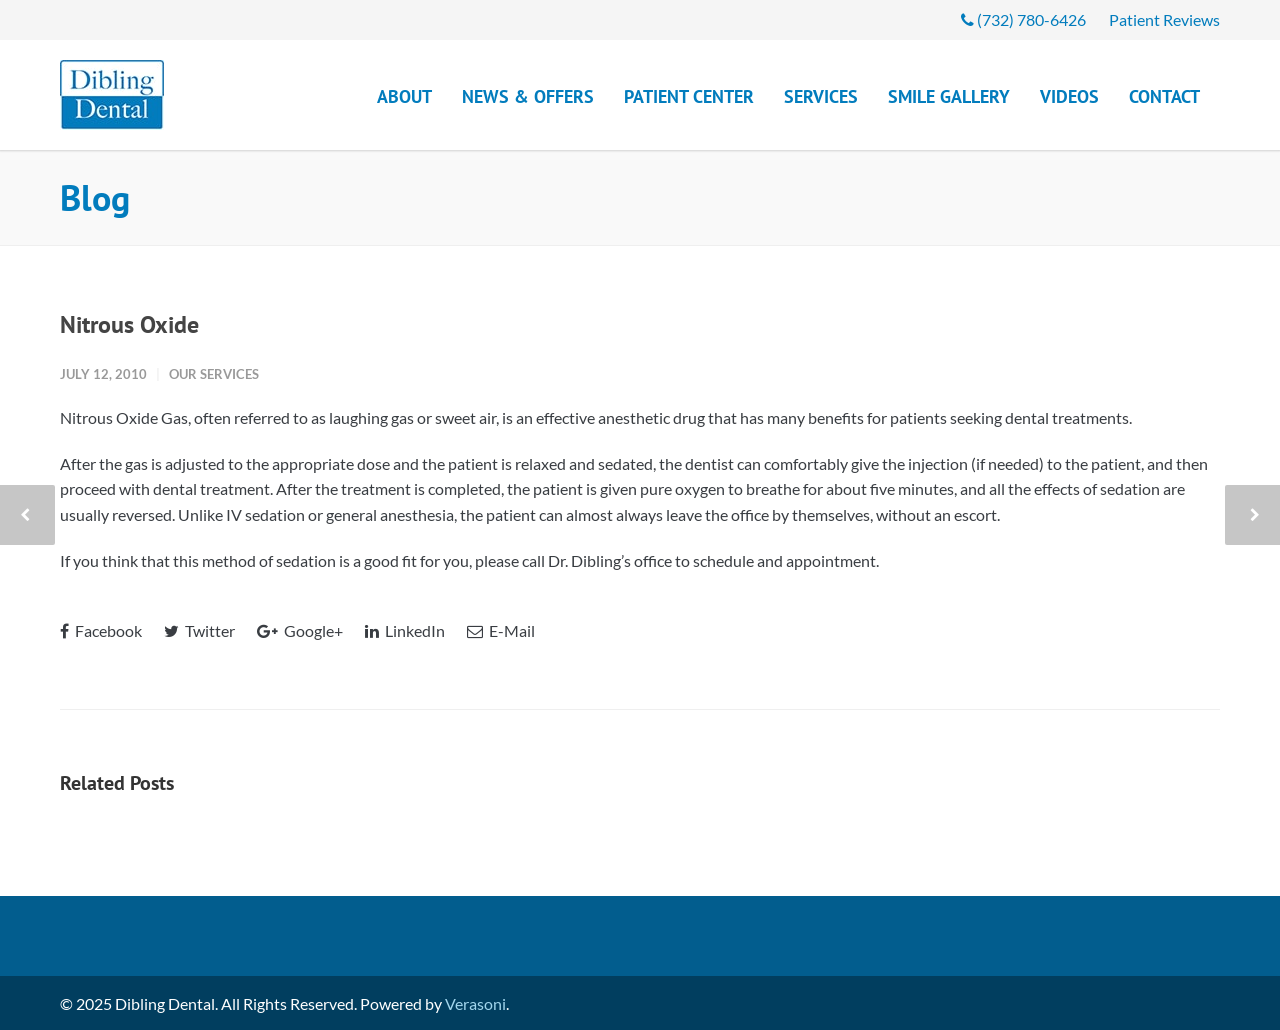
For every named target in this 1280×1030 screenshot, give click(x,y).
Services (821, 96)
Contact (1164, 96)
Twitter (199, 630)
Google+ (300, 630)
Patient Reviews (1164, 20)
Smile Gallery (949, 96)
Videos (1069, 96)
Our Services (214, 374)
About (404, 96)
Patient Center (689, 96)
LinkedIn (405, 630)
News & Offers (528, 96)
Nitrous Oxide (129, 324)
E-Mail (501, 630)
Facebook (101, 630)
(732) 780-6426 (1023, 20)
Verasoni (475, 1003)
